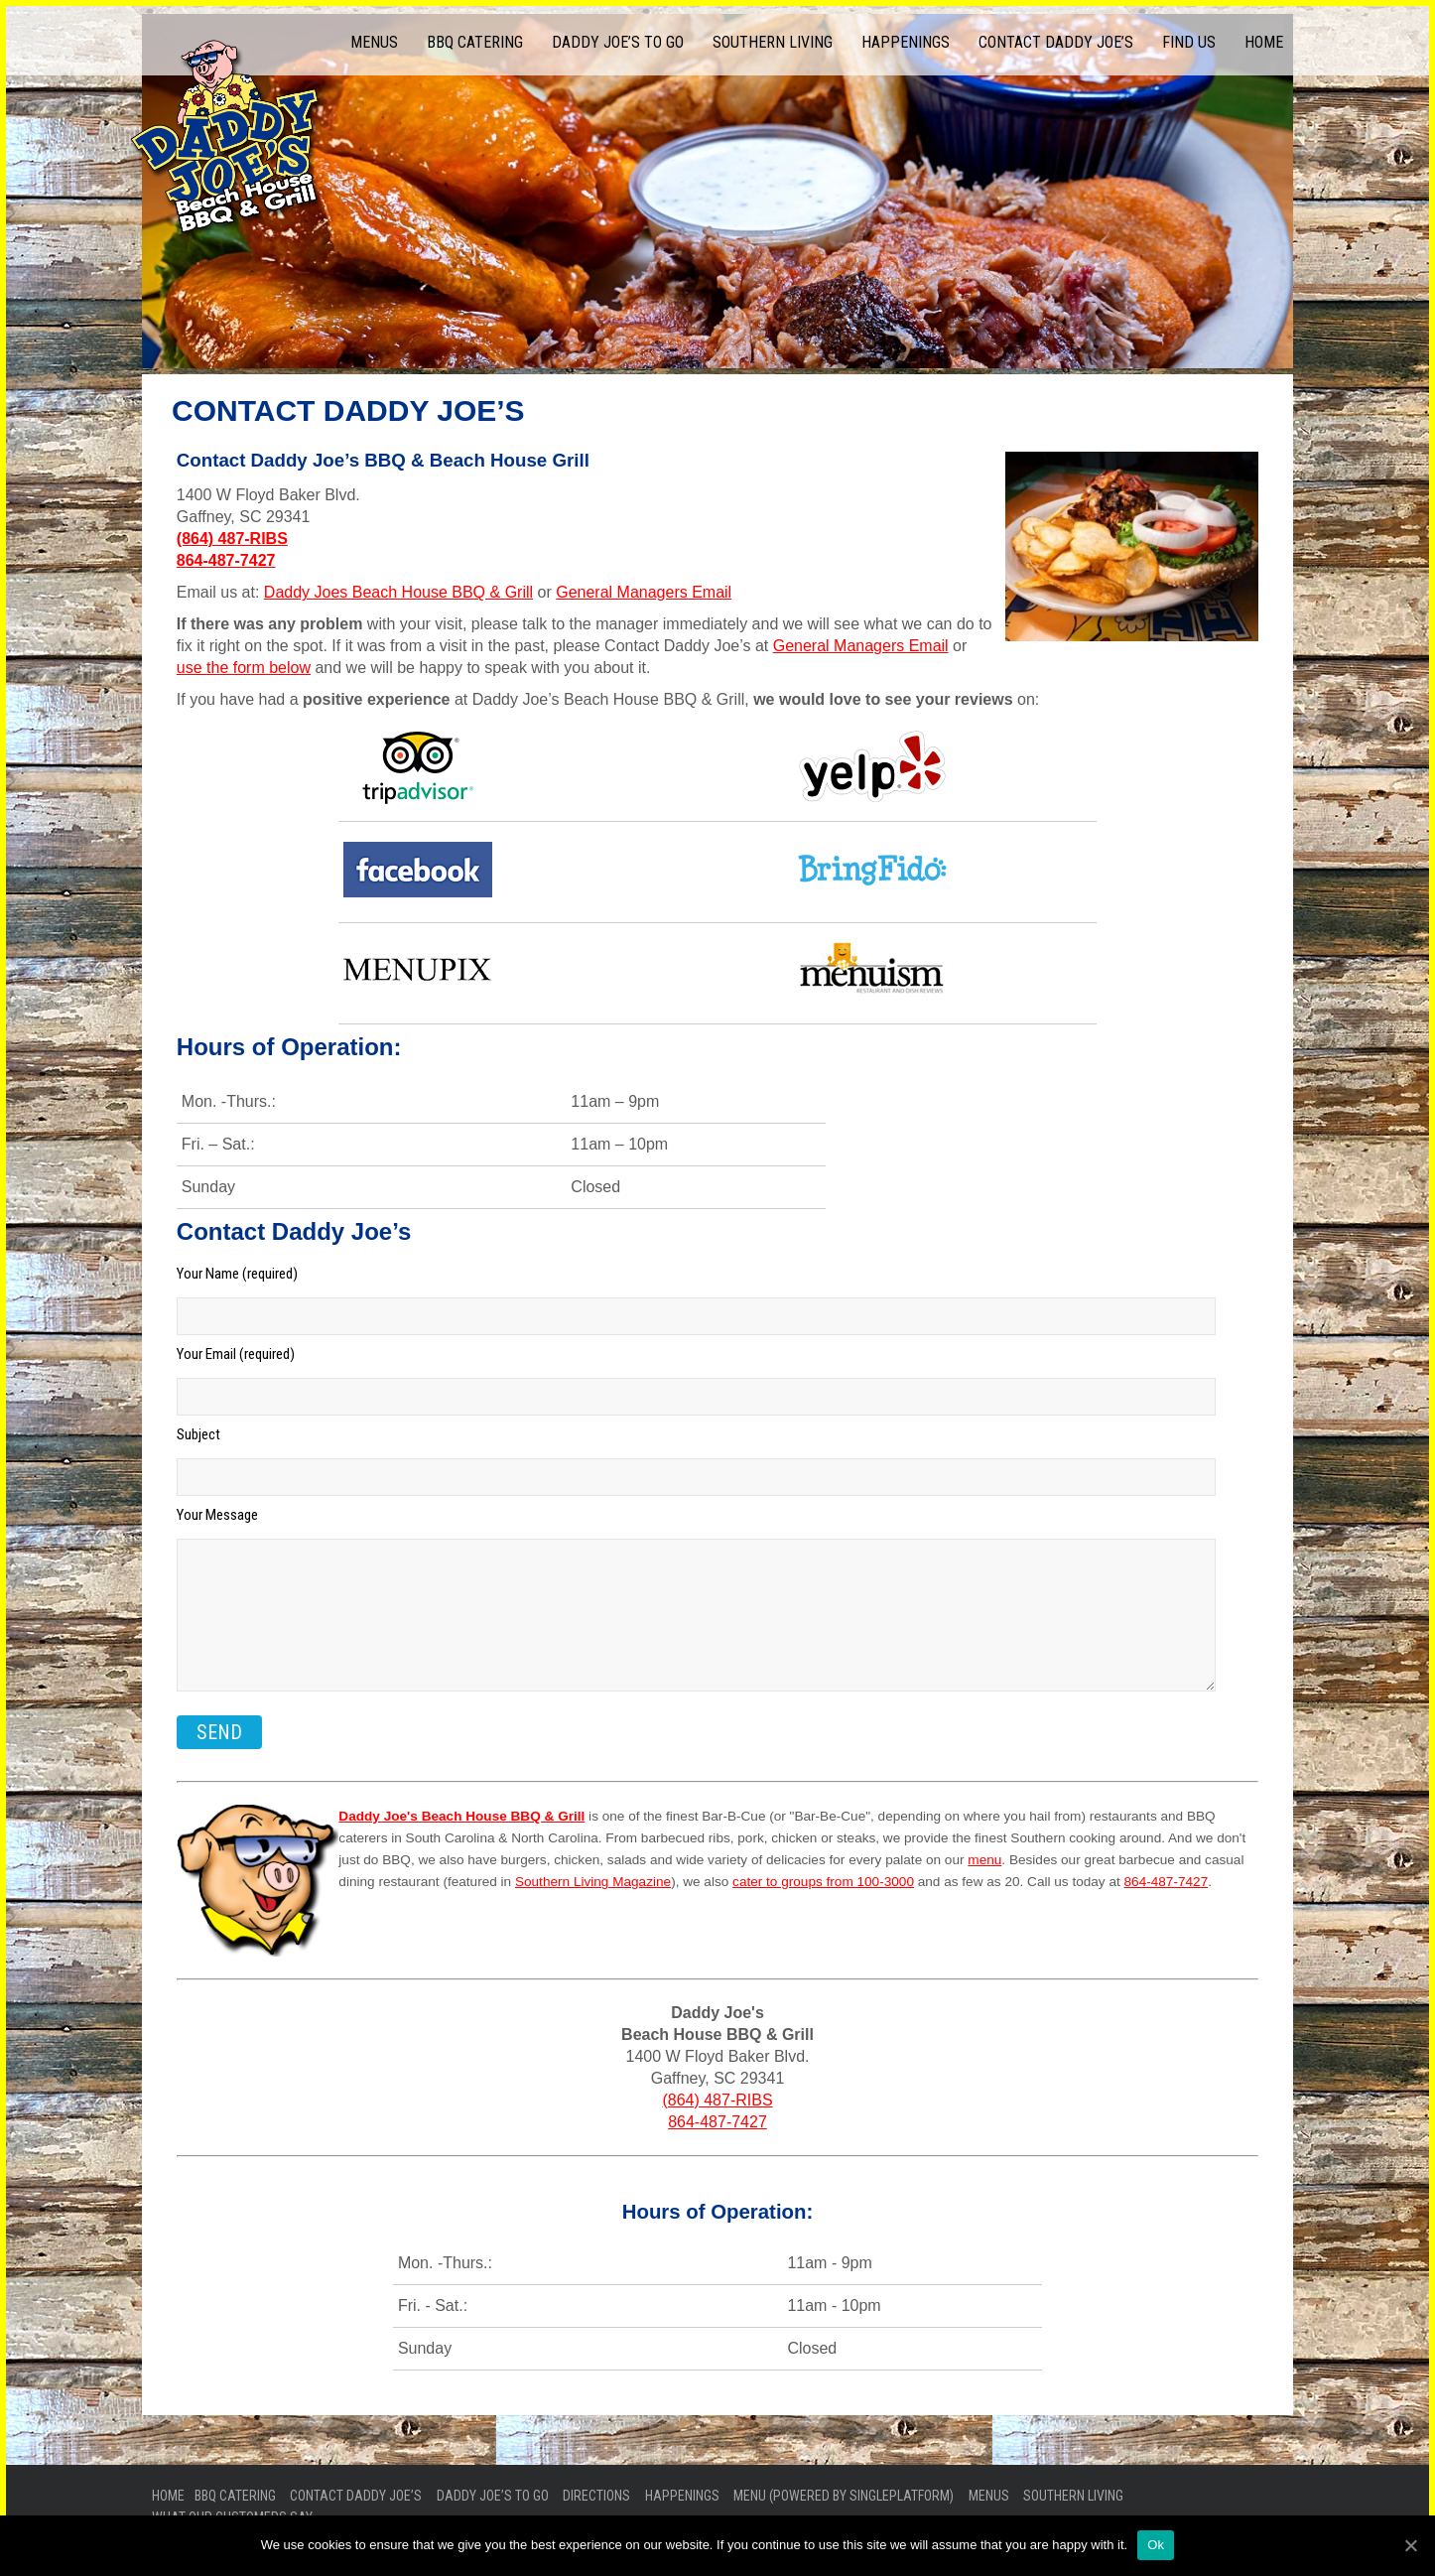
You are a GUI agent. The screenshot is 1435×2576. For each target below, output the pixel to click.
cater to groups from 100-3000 (823, 1881)
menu (984, 1859)
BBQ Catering (475, 42)
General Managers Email (643, 592)
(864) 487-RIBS (232, 538)
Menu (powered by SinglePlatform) (843, 2496)
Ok (1155, 2544)
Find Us (1189, 42)
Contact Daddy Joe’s (1055, 42)
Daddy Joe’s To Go (618, 42)
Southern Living (773, 42)
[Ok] (1410, 2545)
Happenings (905, 42)
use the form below (244, 667)
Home (1263, 42)
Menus (374, 42)
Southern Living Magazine (593, 1881)
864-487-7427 (226, 560)
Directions (596, 2496)
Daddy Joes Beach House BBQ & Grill (398, 592)
